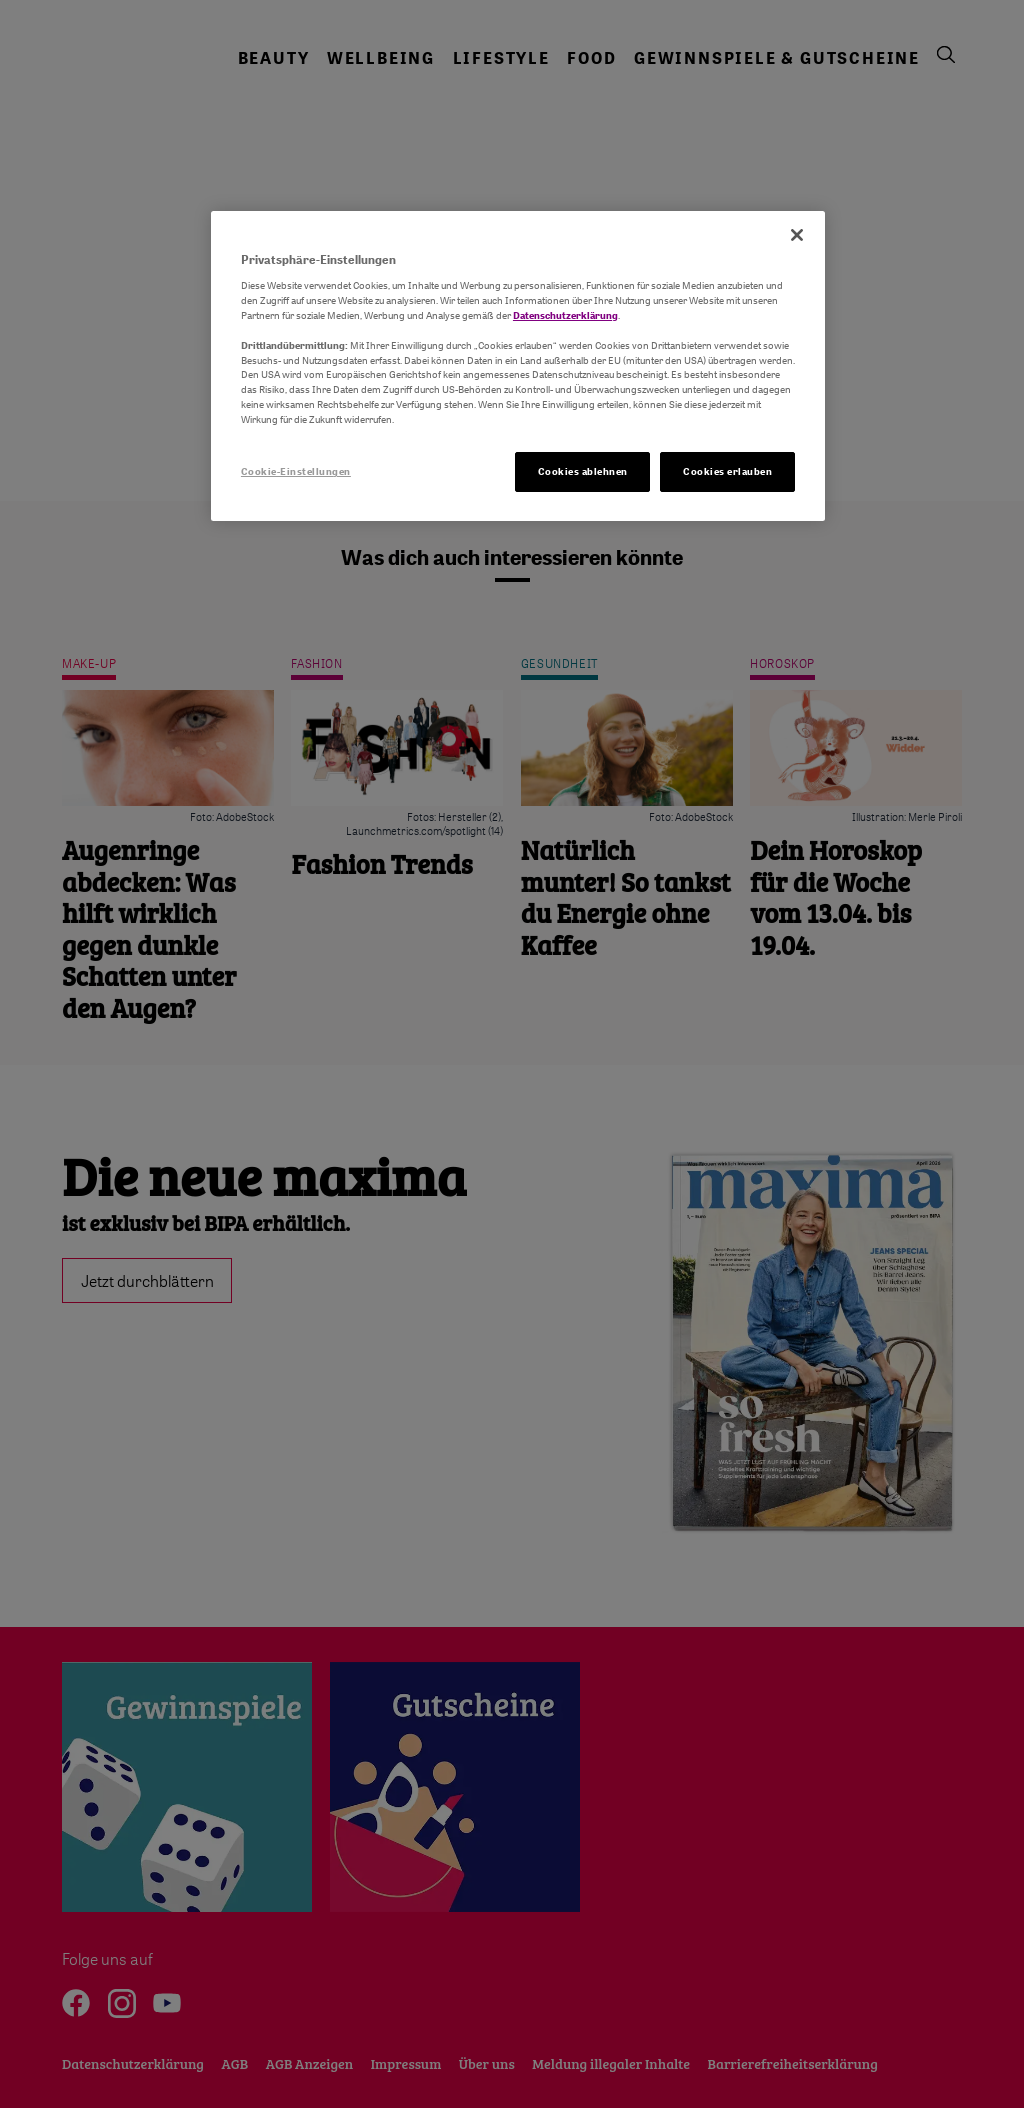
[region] (518, 366)
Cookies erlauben (727, 471)
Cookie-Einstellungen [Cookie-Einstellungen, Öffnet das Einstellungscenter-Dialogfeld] (296, 471)
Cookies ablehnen (583, 471)
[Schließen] (797, 235)
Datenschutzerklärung (565, 315)
